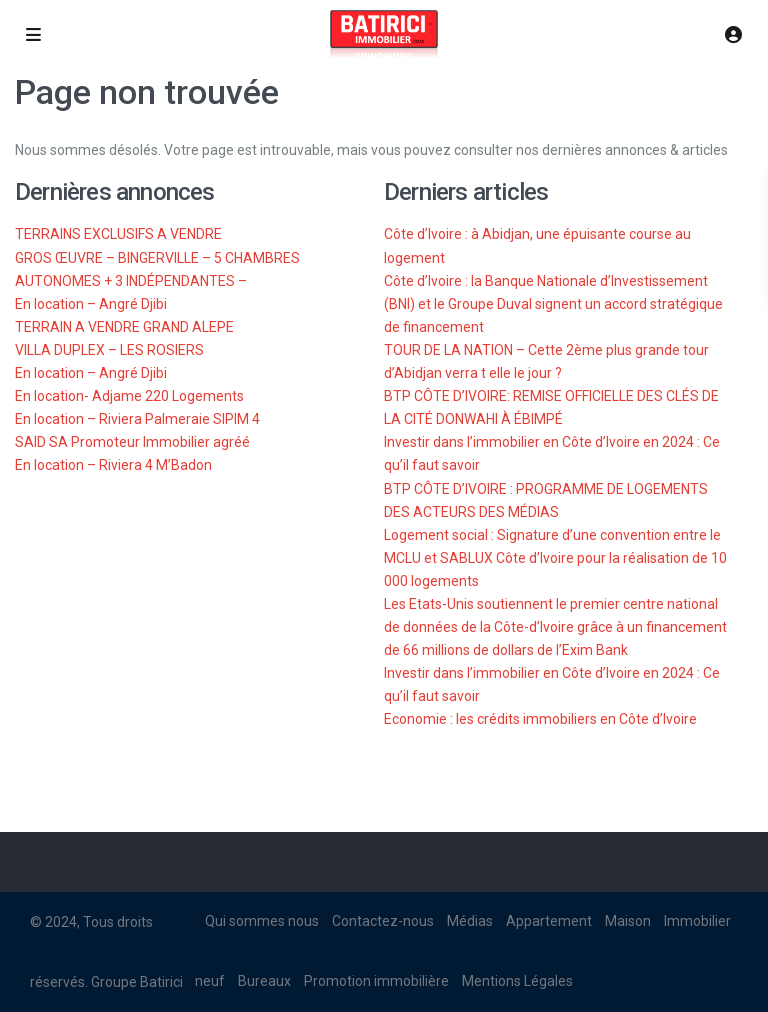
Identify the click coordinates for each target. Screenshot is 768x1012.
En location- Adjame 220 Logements (129, 396)
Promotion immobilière (376, 981)
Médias (470, 921)
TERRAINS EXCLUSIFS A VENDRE (118, 234)
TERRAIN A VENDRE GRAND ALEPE (124, 327)
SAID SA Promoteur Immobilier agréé (132, 442)
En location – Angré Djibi (91, 304)
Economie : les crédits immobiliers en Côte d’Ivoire (540, 719)
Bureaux (264, 981)
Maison (628, 921)
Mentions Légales (517, 981)
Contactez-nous (383, 921)
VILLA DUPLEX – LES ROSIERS (109, 350)
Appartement (549, 921)
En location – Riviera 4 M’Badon (113, 465)
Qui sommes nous (262, 921)
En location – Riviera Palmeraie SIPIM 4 (137, 419)
